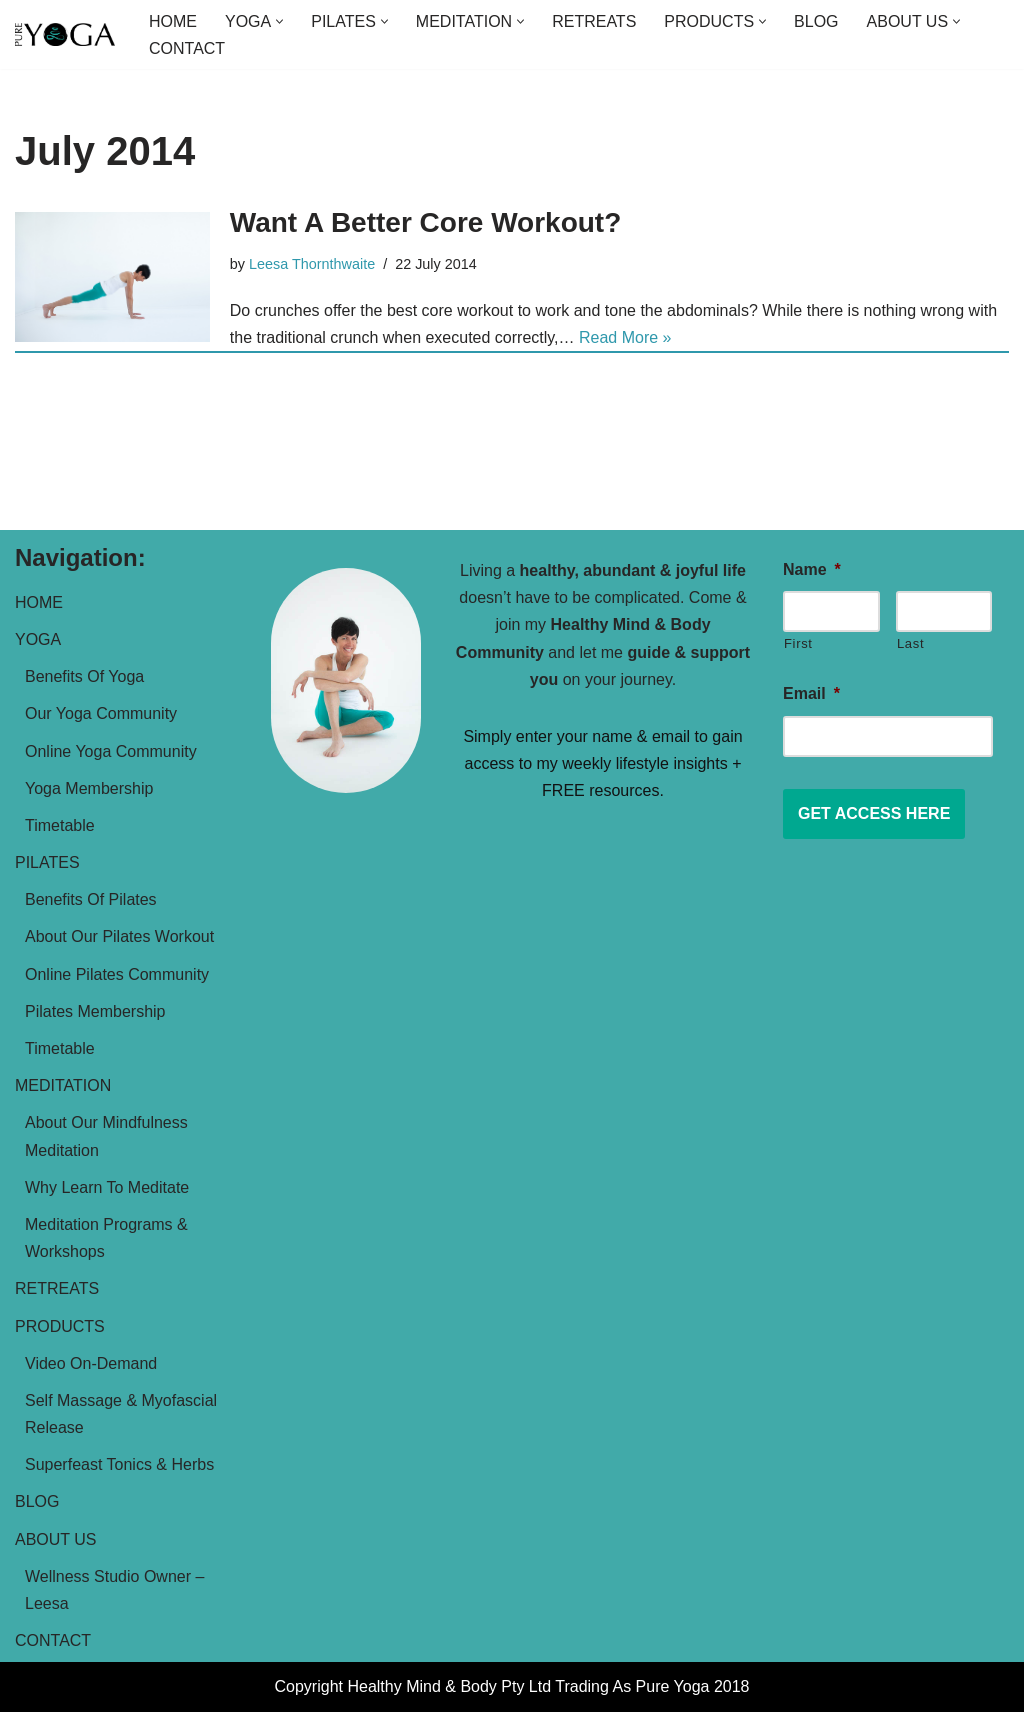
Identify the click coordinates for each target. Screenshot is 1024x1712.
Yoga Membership (89, 788)
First (798, 643)
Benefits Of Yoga (84, 676)
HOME (173, 21)
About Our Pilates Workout (119, 936)
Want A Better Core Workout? (425, 222)
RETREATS (594, 21)
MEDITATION (63, 1085)
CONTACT (187, 48)
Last (910, 643)
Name (812, 569)
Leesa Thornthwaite (312, 264)
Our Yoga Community (101, 713)
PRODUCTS (60, 1326)
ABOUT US (56, 1539)
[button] (279, 21)
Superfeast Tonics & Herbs (119, 1464)
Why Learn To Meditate (107, 1187)
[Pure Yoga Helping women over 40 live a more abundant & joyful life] (65, 35)
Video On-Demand (91, 1363)
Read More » (625, 337)
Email (811, 693)
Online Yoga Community (111, 751)
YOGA (38, 639)
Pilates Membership (95, 1011)
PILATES (47, 862)
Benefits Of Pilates (91, 899)
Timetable (60, 825)
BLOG (816, 21)
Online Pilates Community (117, 974)
